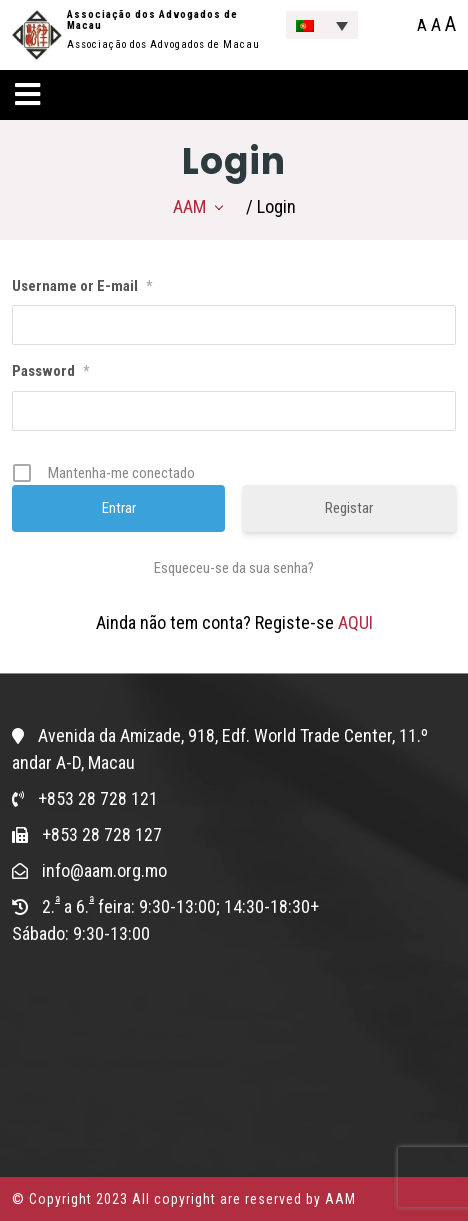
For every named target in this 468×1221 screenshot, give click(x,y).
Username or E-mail (82, 286)
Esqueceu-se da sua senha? (234, 568)
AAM (189, 206)
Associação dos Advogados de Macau (152, 20)
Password (50, 371)
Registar (349, 508)
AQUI (355, 622)
